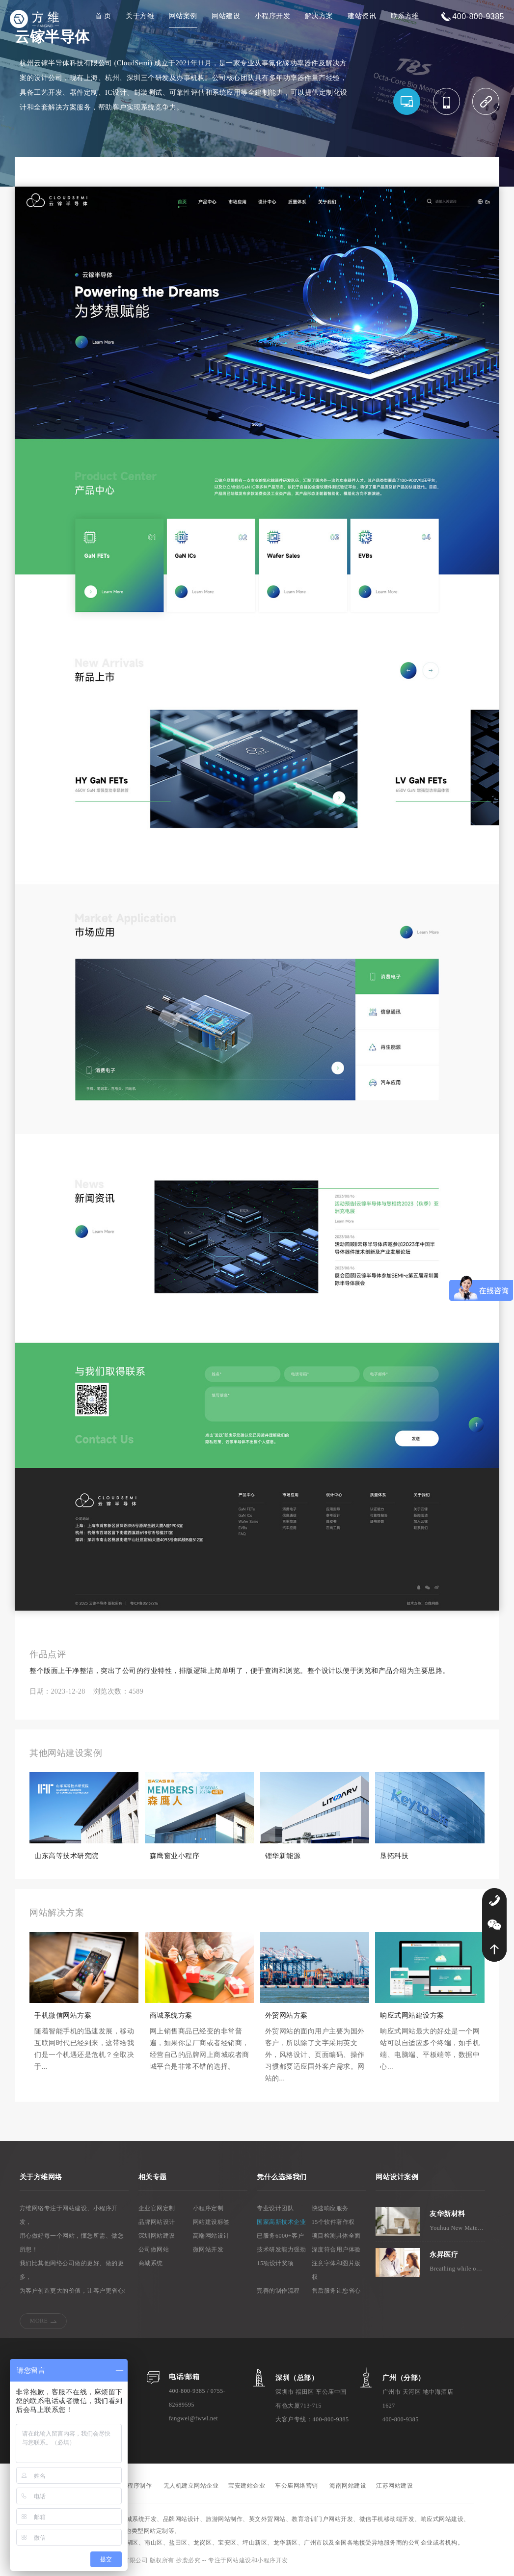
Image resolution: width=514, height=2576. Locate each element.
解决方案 (319, 16)
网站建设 (226, 16)
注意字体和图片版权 (336, 2270)
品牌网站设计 (156, 2222)
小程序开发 (273, 16)
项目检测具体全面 (336, 2235)
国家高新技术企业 (281, 2222)
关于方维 (140, 16)
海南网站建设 (347, 2485)
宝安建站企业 (246, 2485)
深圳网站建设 (156, 2235)
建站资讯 (362, 16)
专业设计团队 (275, 2208)
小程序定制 (208, 2208)
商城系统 (150, 2263)
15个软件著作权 (333, 2222)
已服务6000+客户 (280, 2235)
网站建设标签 (211, 2222)
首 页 (103, 16)
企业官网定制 (156, 2208)
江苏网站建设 (394, 2485)
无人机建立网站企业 (191, 2485)
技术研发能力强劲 (281, 2249)
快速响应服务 (330, 2208)
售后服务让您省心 (336, 2290)
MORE (39, 2320)
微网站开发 (208, 2249)
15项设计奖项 (275, 2263)
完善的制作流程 (278, 2290)
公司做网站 (153, 2249)
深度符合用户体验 (336, 2249)
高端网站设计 (211, 2235)
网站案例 (183, 16)
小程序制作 (136, 2485)
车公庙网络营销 (296, 2485)
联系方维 (405, 16)
